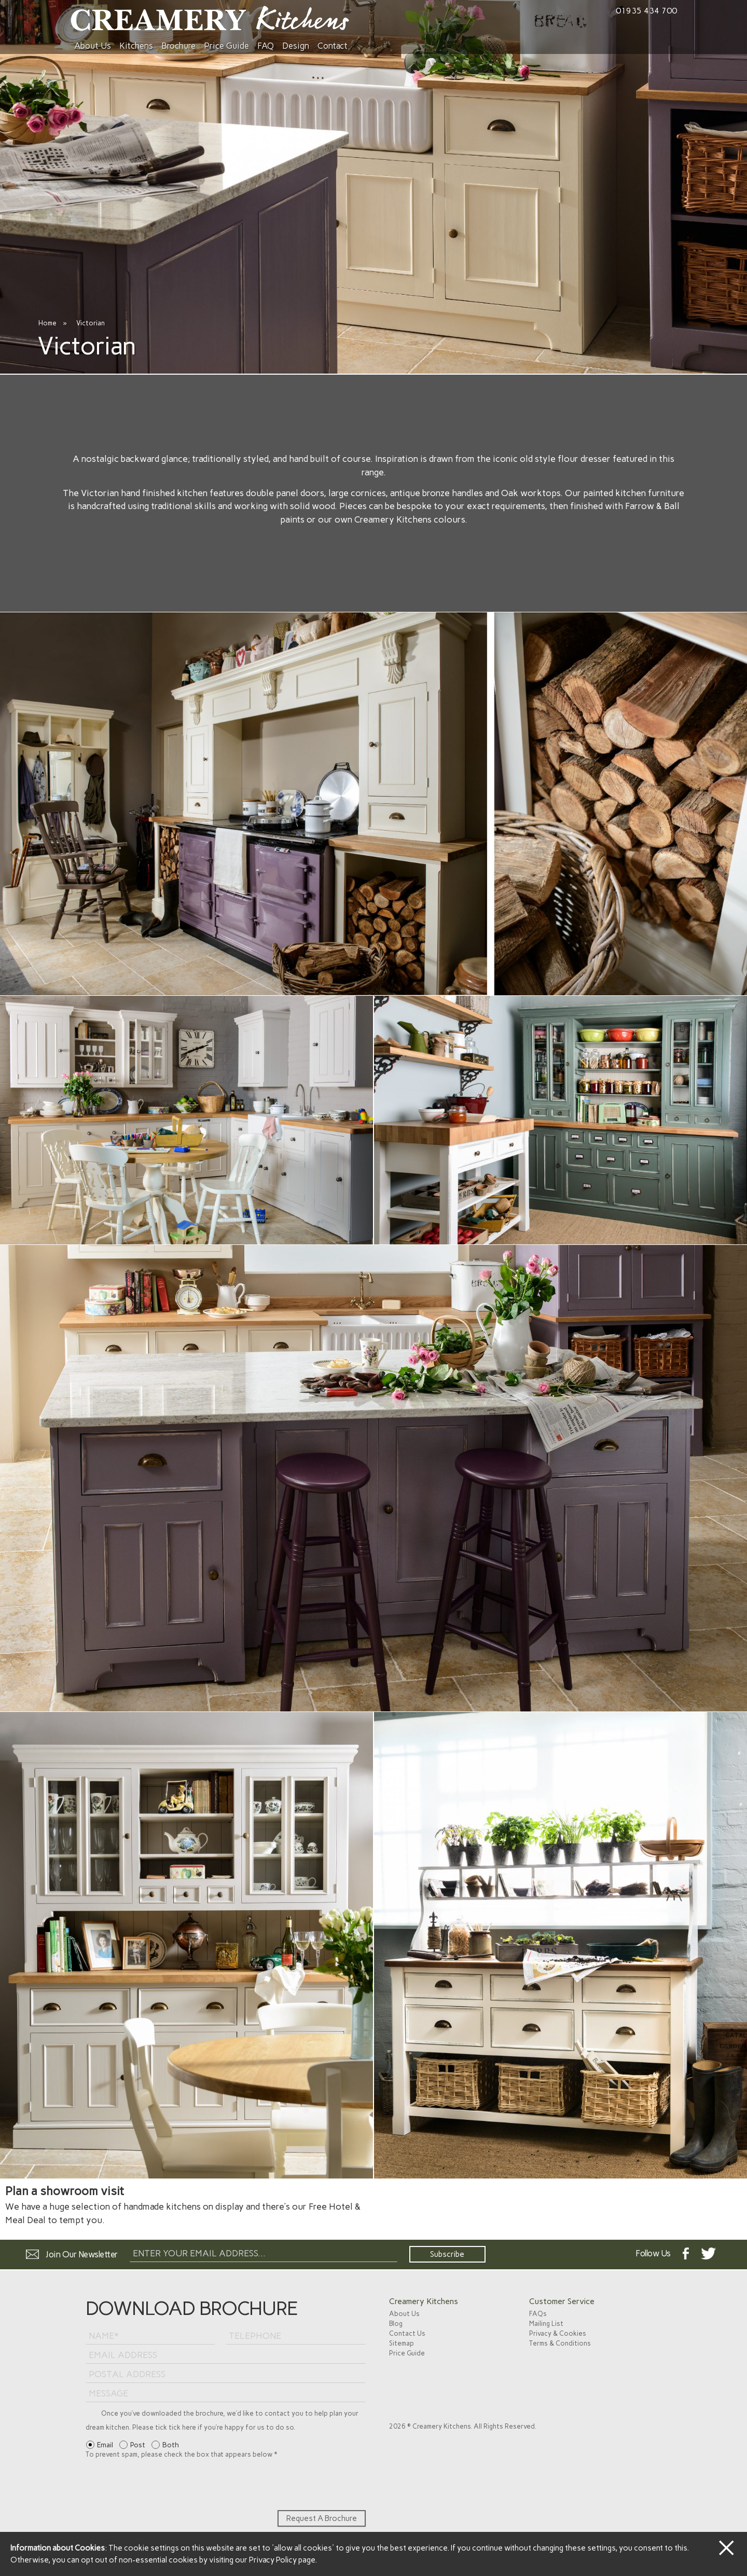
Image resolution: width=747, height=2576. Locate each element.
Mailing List (546, 2323)
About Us (92, 45)
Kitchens (136, 45)
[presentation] (164, 2484)
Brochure (178, 45)
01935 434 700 (646, 11)
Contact (332, 45)
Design (295, 45)
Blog (396, 2323)
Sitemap (401, 2343)
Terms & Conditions (560, 2343)
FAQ (265, 45)
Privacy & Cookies (557, 2333)
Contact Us (407, 2333)
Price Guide (226, 45)
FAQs (538, 2314)
